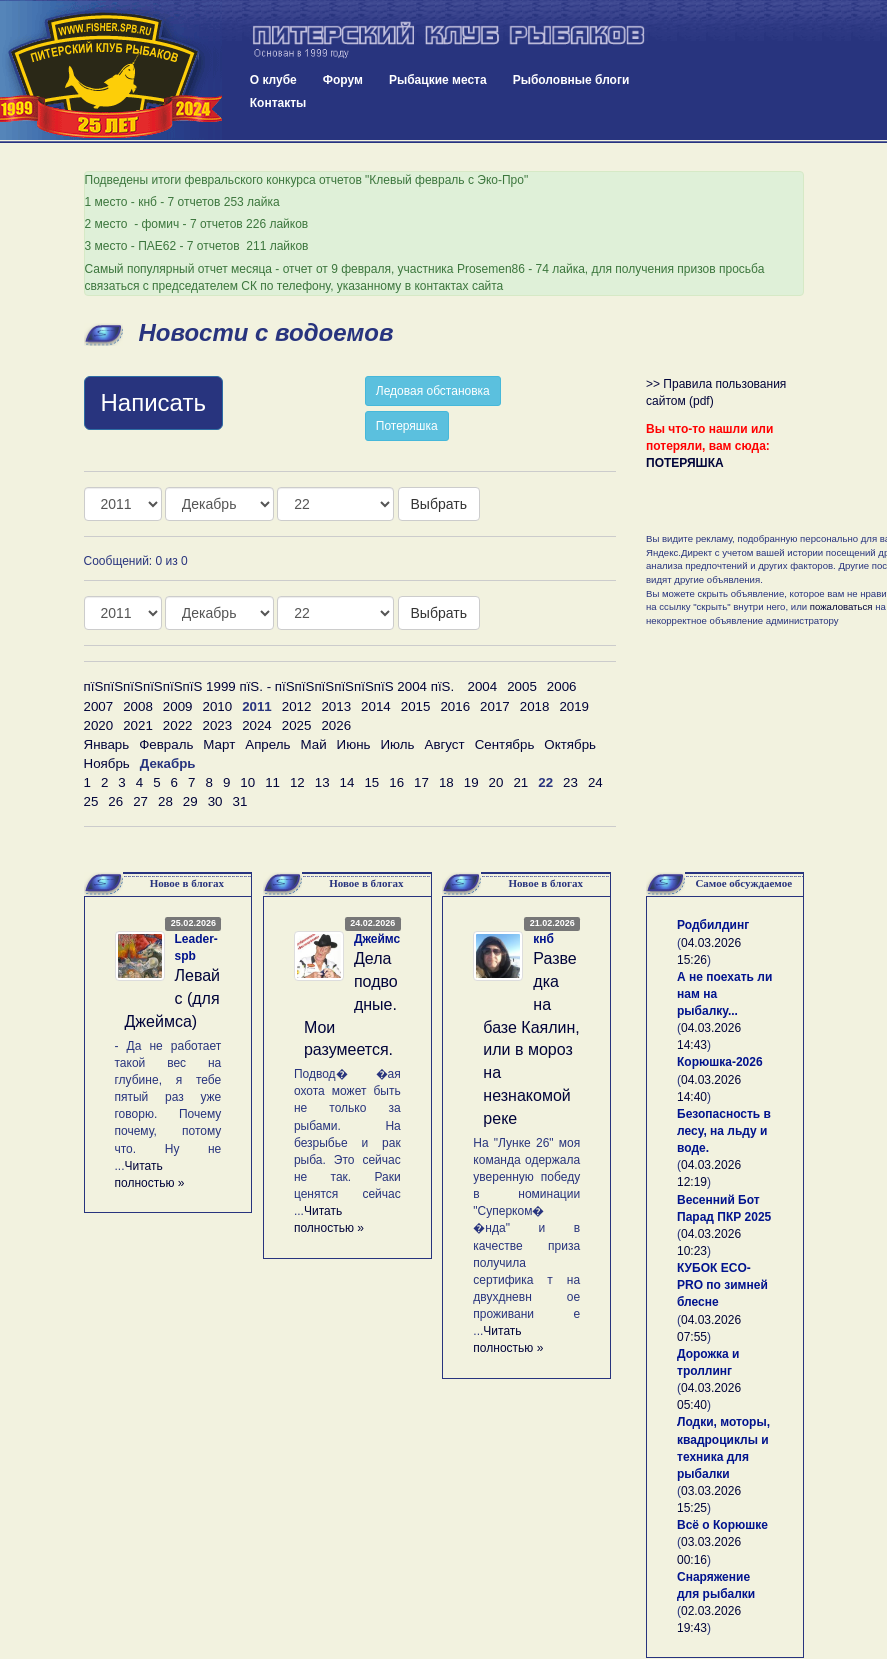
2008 (138, 706)
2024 (257, 725)
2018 (535, 706)
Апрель (267, 744)
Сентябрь (505, 744)
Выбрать (439, 504)
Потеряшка (407, 426)
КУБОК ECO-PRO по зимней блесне (722, 1285)
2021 (138, 725)
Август (445, 744)
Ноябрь (107, 763)
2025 (297, 725)
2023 (217, 725)
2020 (99, 725)
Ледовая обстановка (433, 391)
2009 (178, 706)
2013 (336, 706)
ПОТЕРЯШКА (685, 463)
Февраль (166, 744)
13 (322, 782)
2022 (178, 725)
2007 (99, 706)
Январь (107, 744)
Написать (153, 402)
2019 (574, 706)
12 (297, 782)
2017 (495, 706)
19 (471, 782)
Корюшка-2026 (720, 1062)
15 (371, 782)
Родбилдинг (713, 925)
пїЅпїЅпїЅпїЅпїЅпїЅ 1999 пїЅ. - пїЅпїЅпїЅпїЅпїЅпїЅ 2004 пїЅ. (269, 686)
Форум (343, 80)
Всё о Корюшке (722, 1525)
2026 (336, 725)
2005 (522, 686)
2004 (483, 686)
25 (91, 801)
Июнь (354, 744)
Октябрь (570, 744)
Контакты (278, 103)
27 (140, 801)
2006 (562, 686)
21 (520, 782)
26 (115, 801)
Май (313, 744)
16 (396, 782)
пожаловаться (841, 606)
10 (247, 782)
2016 (455, 706)
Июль (397, 744)
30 (215, 801)
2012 (297, 706)
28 (165, 801)
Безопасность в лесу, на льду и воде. (724, 1131)
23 (570, 782)
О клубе (273, 80)
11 (272, 782)
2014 (376, 706)
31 (239, 801)
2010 (217, 706)
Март (219, 744)
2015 (416, 706)
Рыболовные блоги (571, 80)
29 (190, 801)
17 (421, 782)
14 (347, 782)
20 (496, 782)
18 (446, 782)
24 (595, 782)
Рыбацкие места (438, 80)
